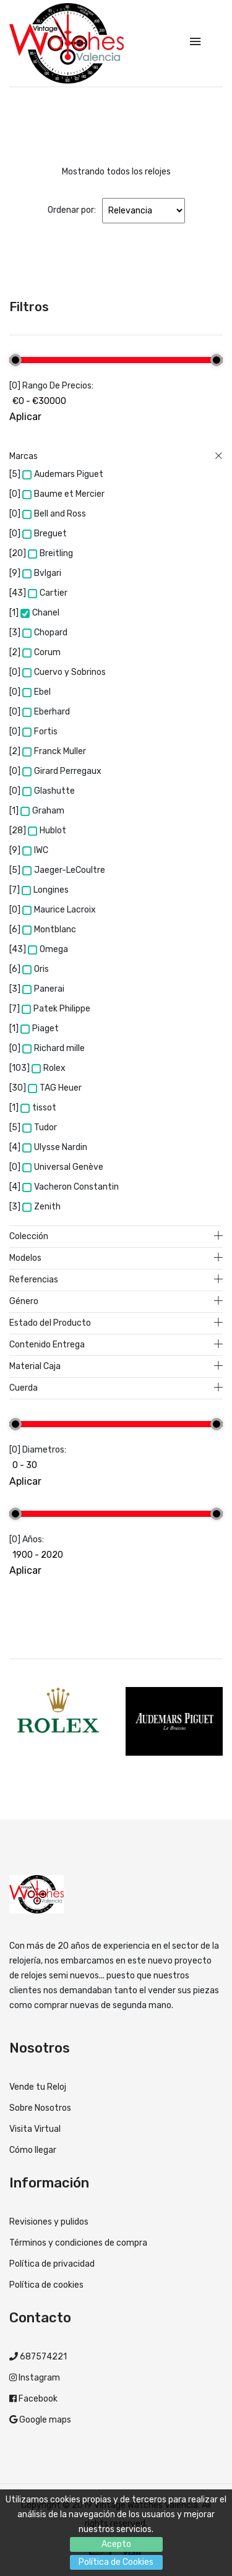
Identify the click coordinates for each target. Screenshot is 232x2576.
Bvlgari (41, 573)
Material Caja (116, 1366)
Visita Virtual (35, 2129)
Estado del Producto (116, 1323)
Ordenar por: (72, 210)
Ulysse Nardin (54, 1147)
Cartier (47, 593)
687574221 (42, 2356)
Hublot (47, 830)
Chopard (44, 632)
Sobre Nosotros (40, 2108)
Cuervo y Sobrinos (64, 672)
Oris (35, 969)
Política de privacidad (52, 2264)
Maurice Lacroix (59, 909)
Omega (48, 949)
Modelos (116, 1258)
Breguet (44, 533)
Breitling (50, 553)
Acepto (116, 2544)
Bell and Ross (54, 514)
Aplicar (25, 417)
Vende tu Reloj (37, 2087)
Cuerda (116, 1388)
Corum (41, 652)
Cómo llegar (32, 2150)
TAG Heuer (55, 1088)
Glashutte (48, 791)
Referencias (116, 1280)
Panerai (43, 989)
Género (116, 1301)
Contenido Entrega (116, 1345)
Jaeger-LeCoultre (63, 870)
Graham (42, 810)
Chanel (39, 613)
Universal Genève (62, 1167)
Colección (116, 1236)
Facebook (37, 2399)
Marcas (116, 456)
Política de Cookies (116, 2562)
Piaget (39, 1028)
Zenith (41, 1206)
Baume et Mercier (63, 494)
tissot (38, 1107)
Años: (33, 1539)
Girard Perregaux (61, 771)
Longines (45, 890)
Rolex (49, 1068)
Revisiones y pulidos (48, 2222)
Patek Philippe (56, 1008)
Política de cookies (46, 2285)
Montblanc (49, 929)
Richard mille (53, 1048)
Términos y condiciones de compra (78, 2243)
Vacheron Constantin (70, 1187)
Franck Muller (54, 751)
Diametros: (44, 1450)
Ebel (36, 692)
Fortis (40, 731)
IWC (35, 850)
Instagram (38, 2377)
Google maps (44, 2420)
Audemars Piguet (62, 474)
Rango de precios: (57, 385)
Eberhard (46, 711)
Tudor (39, 1127)
